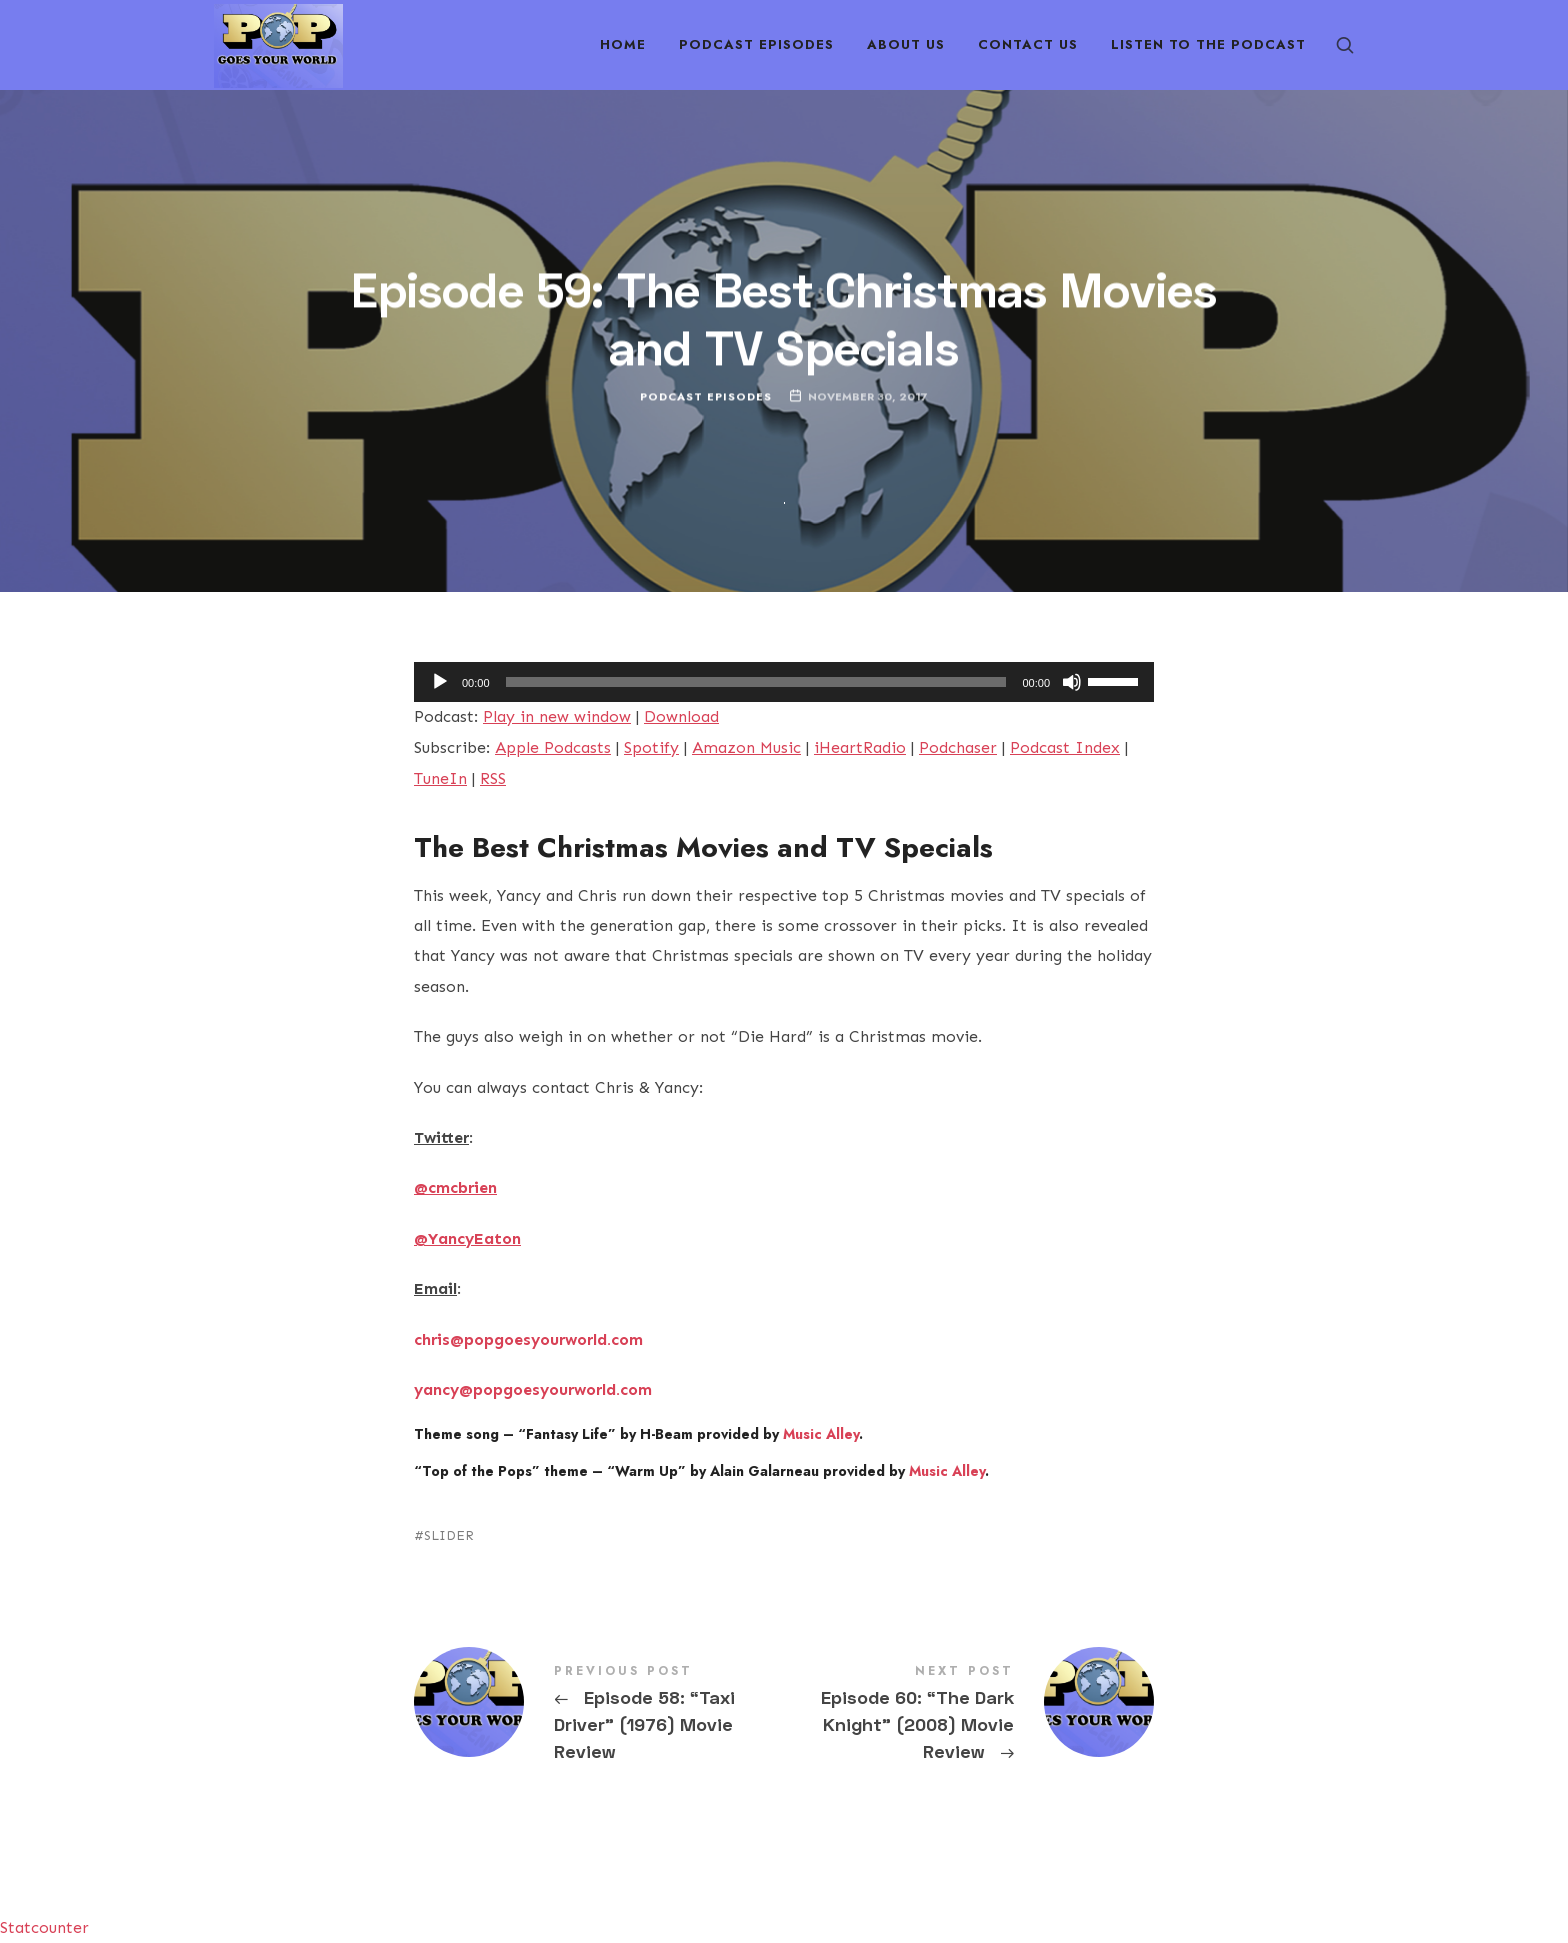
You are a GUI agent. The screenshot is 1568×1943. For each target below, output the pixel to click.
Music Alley (821, 1434)
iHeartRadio (860, 747)
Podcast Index (1065, 747)
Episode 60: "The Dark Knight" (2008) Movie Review (969, 1715)
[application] (784, 682)
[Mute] (1072, 682)
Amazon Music (746, 747)
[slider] (756, 682)
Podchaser (958, 747)
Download (681, 716)
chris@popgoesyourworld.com (528, 1339)
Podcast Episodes (706, 396)
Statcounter (44, 1927)
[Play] (440, 682)
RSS (493, 778)
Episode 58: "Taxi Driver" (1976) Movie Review (599, 1715)
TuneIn (440, 778)
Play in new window (557, 716)
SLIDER (449, 1535)
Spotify (651, 747)
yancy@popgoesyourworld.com (533, 1389)
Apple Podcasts (553, 747)
